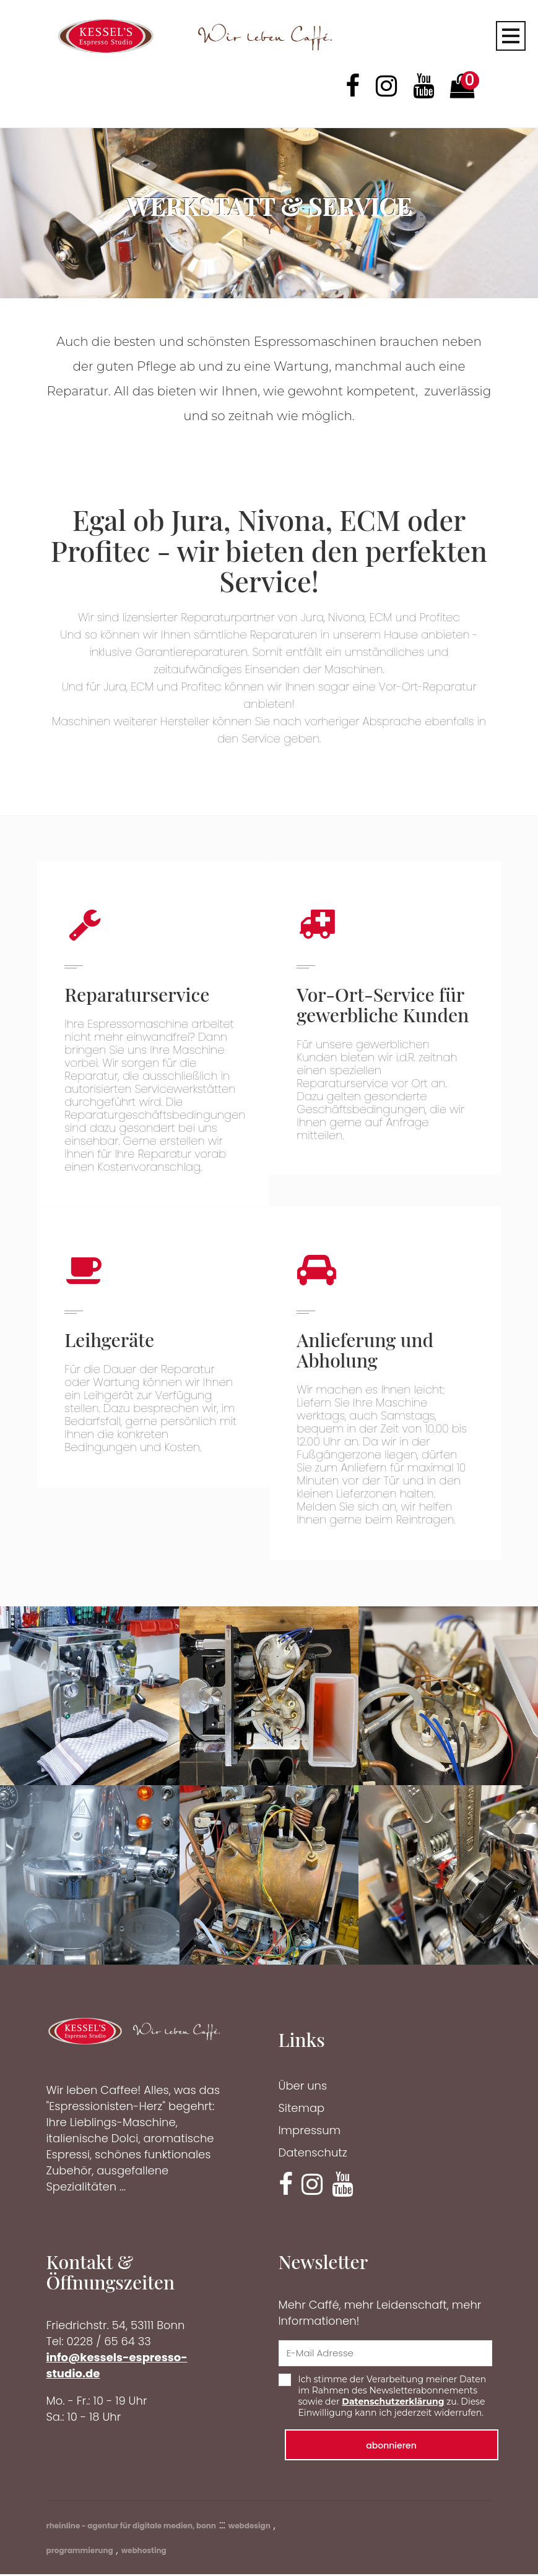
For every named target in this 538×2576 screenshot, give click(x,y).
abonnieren (391, 2447)
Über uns (303, 2087)
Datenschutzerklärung (393, 2403)
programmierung (79, 2552)
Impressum (310, 2132)
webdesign (249, 2527)
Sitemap (302, 2109)
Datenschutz (313, 2154)
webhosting (144, 2552)
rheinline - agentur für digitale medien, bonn (131, 2527)
